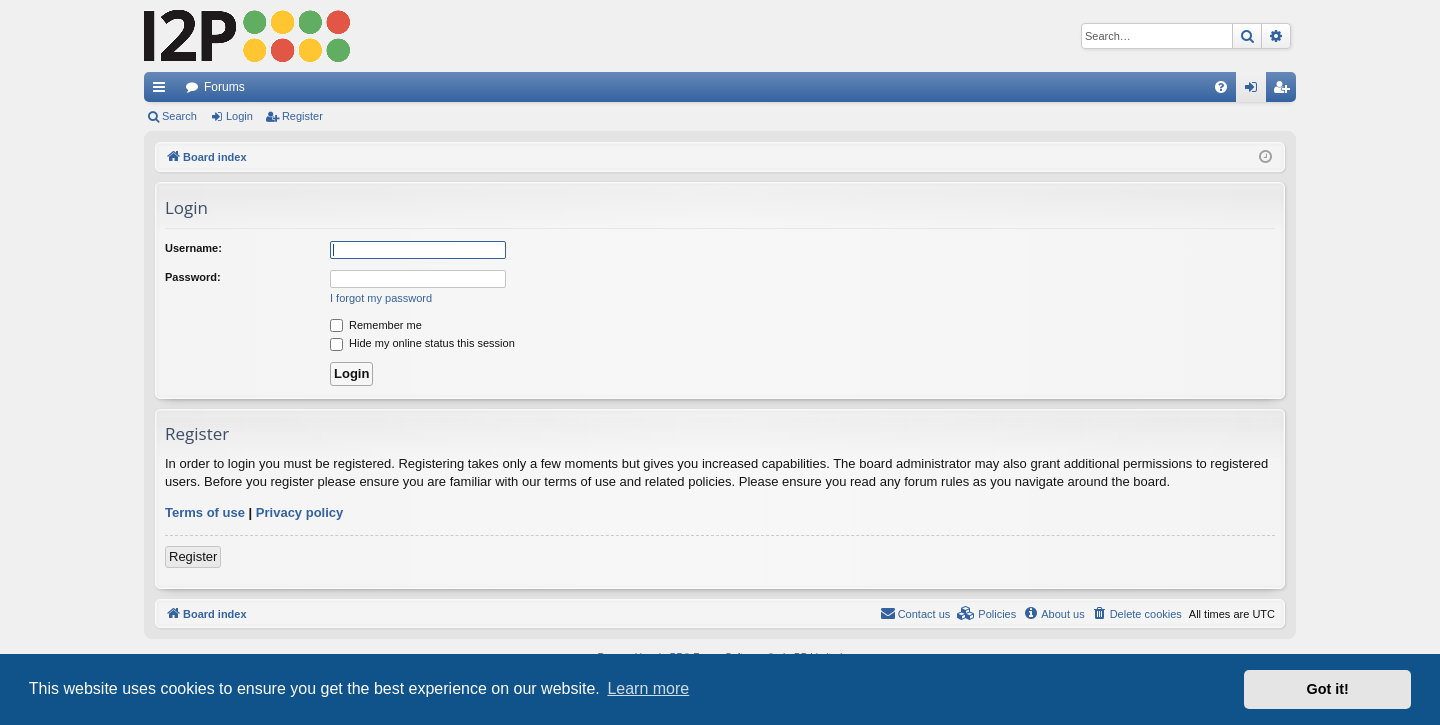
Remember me (376, 325)
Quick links (163, 91)
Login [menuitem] (1255, 91)
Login (239, 116)
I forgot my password (381, 298)
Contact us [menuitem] (915, 613)
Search (179, 116)
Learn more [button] (648, 688)
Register (302, 116)
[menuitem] (1221, 87)
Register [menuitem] (1285, 91)
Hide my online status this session (422, 343)
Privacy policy (299, 512)
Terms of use (205, 512)
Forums (224, 87)
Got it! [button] (1328, 689)
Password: (193, 277)
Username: (193, 248)
